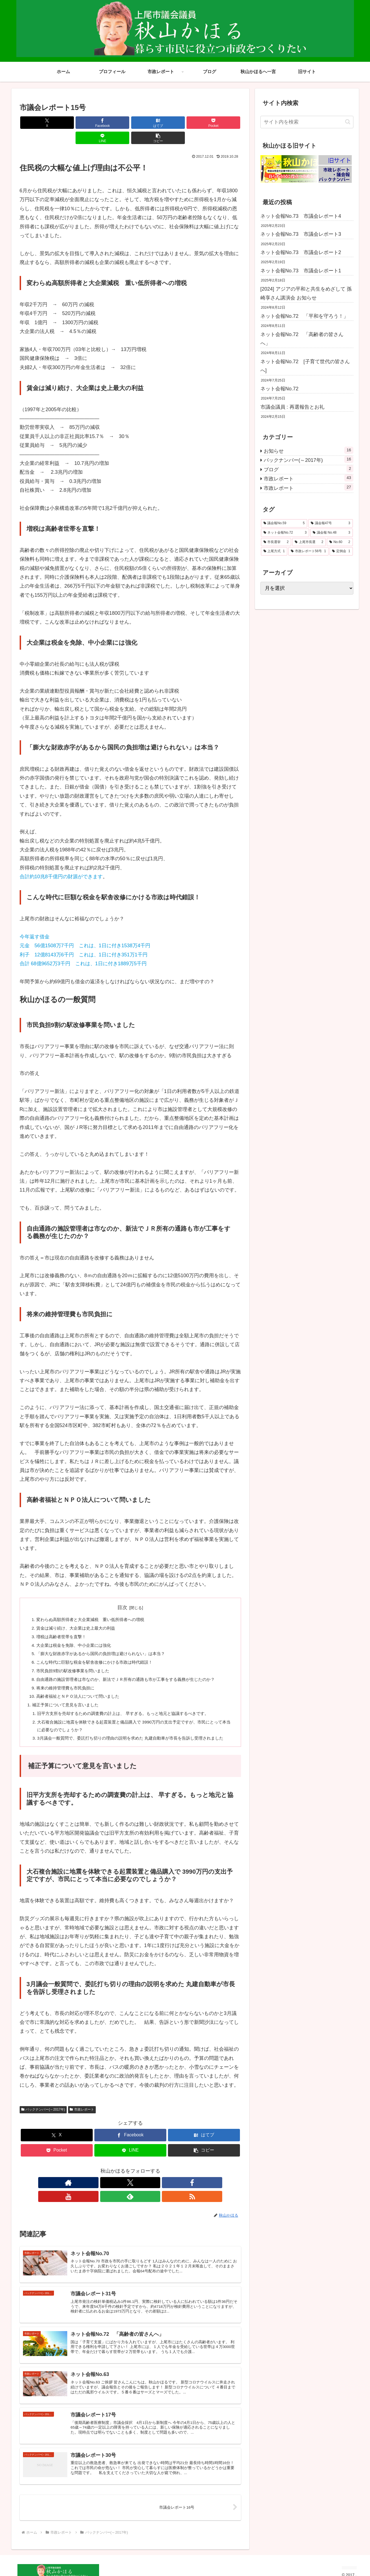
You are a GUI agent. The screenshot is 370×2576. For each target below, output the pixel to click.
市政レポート (82, 2109)
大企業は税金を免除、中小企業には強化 (77, 1631)
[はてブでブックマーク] (111, 122)
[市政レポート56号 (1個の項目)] (308, 551)
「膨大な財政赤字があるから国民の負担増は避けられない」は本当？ (105, 1640)
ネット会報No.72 (279, 388)
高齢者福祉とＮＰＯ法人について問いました (81, 1685)
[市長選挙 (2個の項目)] (276, 542)
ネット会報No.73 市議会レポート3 (303, 234)
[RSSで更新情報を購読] (162, 2182)
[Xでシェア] (37, 122)
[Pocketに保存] (149, 122)
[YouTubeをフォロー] (136, 2182)
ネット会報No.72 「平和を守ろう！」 (304, 316)
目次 (122, 1592)
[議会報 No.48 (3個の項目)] (331, 533)
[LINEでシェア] (186, 122)
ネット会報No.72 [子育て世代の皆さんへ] (305, 366)
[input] (306, 122)
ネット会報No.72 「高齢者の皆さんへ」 (301, 339)
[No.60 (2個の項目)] (340, 542)
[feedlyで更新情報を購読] (149, 2182)
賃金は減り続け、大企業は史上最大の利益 (79, 1613)
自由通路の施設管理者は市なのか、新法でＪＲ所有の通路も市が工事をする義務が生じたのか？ (132, 1667)
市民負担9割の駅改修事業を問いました (76, 1658)
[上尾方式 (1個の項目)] (274, 551)
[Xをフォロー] (111, 2182)
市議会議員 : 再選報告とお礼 (292, 407)
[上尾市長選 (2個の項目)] (309, 542)
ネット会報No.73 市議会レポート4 (300, 216)
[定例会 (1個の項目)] (341, 551)
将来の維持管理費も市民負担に (68, 1676)
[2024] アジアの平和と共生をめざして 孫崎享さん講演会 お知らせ (306, 293)
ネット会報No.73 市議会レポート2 (300, 252)
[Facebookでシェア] (74, 122)
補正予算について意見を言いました (67, 1694)
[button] (223, 122)
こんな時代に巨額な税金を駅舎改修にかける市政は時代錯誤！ (99, 1649)
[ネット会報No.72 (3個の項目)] (285, 533)
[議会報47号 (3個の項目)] (330, 523)
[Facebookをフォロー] (124, 2182)
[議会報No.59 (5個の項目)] (284, 523)
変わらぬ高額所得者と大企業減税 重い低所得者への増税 (94, 1604)
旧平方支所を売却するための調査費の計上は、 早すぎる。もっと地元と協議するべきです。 (129, 1703)
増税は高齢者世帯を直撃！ (63, 1622)
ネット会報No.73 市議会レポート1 (300, 270)
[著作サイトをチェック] (98, 2182)
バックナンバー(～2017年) (43, 2109)
